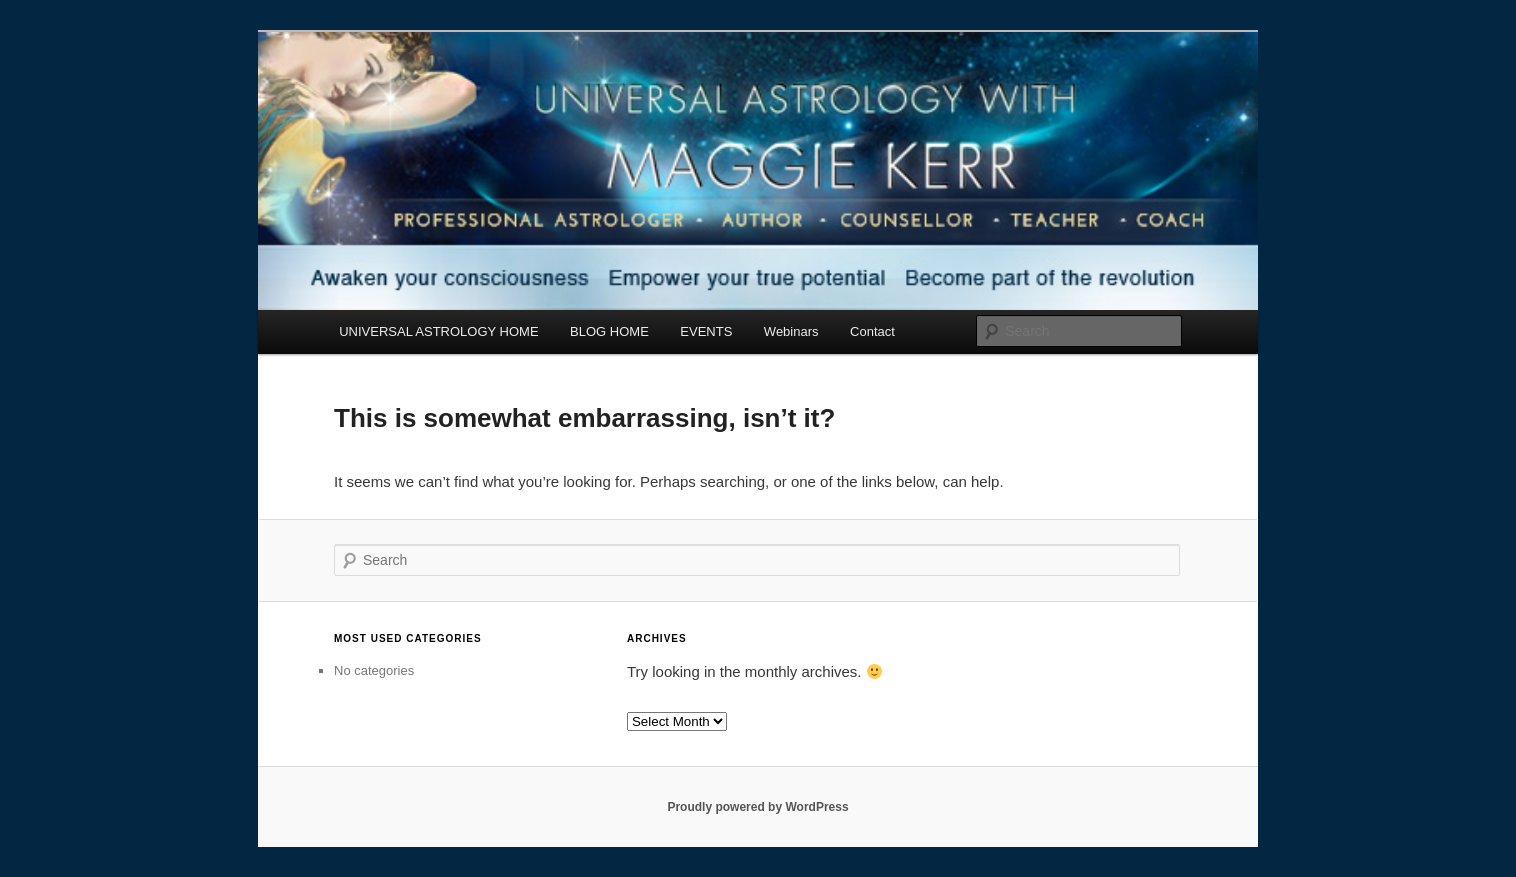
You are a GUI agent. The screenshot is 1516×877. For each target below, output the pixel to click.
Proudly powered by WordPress (757, 807)
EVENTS (706, 331)
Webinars (791, 331)
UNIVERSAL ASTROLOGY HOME (438, 331)
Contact (872, 331)
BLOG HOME (609, 331)
